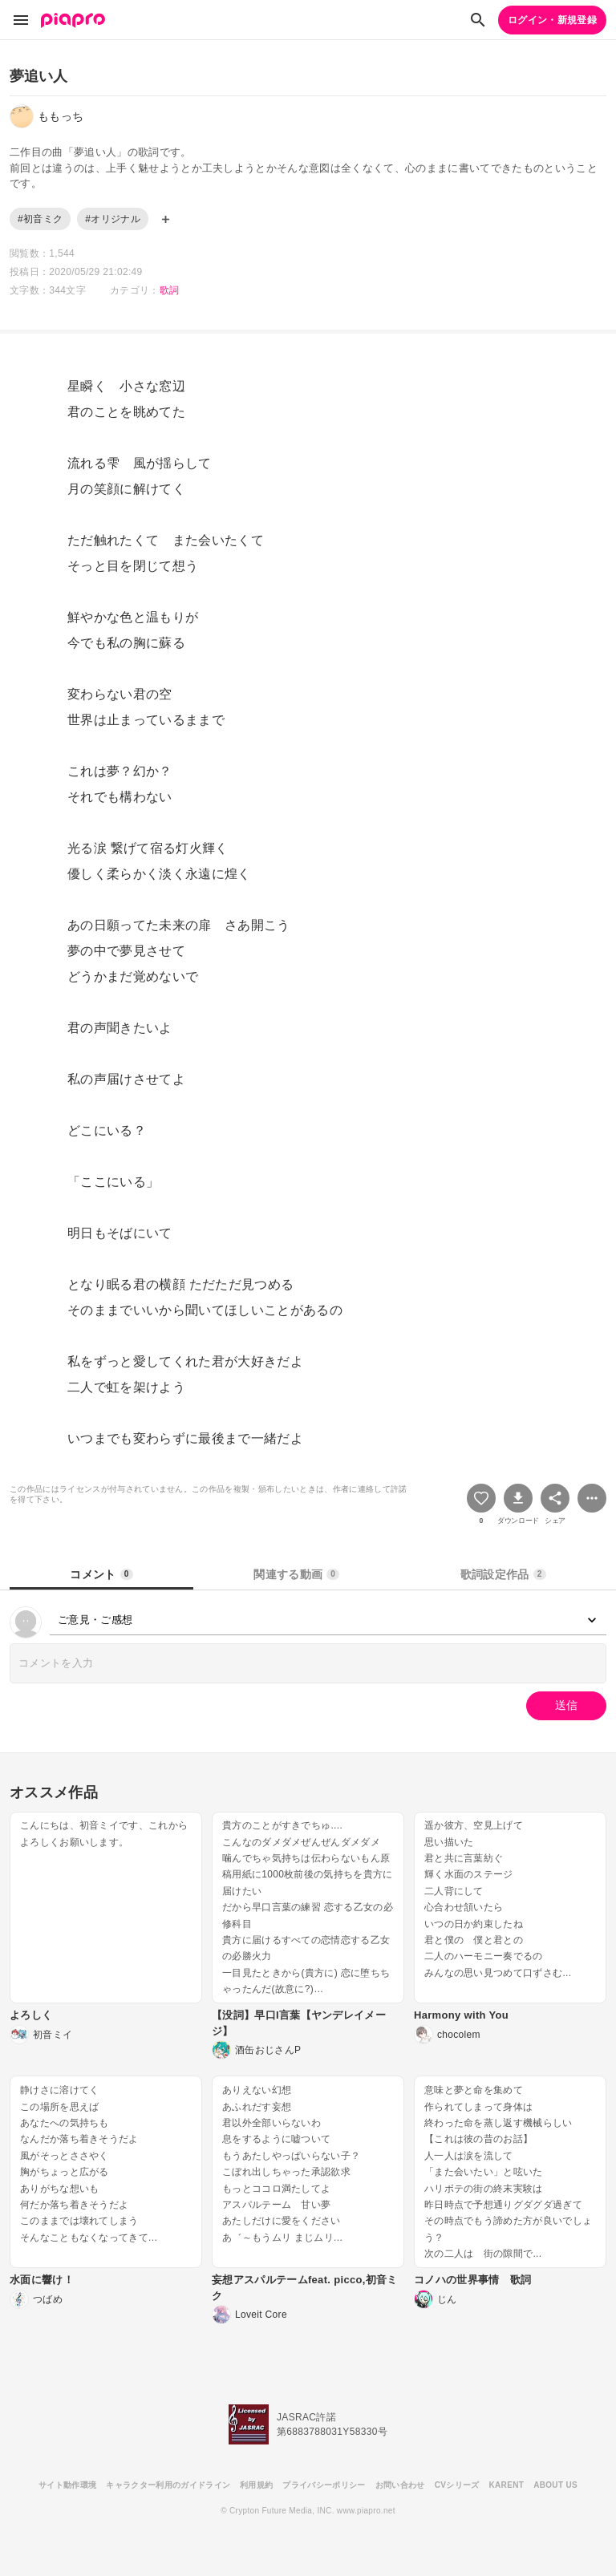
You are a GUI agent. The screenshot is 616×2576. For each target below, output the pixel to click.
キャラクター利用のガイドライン (168, 2485)
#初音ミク (40, 219)
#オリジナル (112, 219)
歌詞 (170, 290)
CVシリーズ (457, 2485)
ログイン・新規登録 (552, 20)
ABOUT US (555, 2485)
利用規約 (256, 2485)
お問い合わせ (400, 2485)
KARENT (507, 2485)
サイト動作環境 (67, 2485)
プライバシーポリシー (323, 2485)
